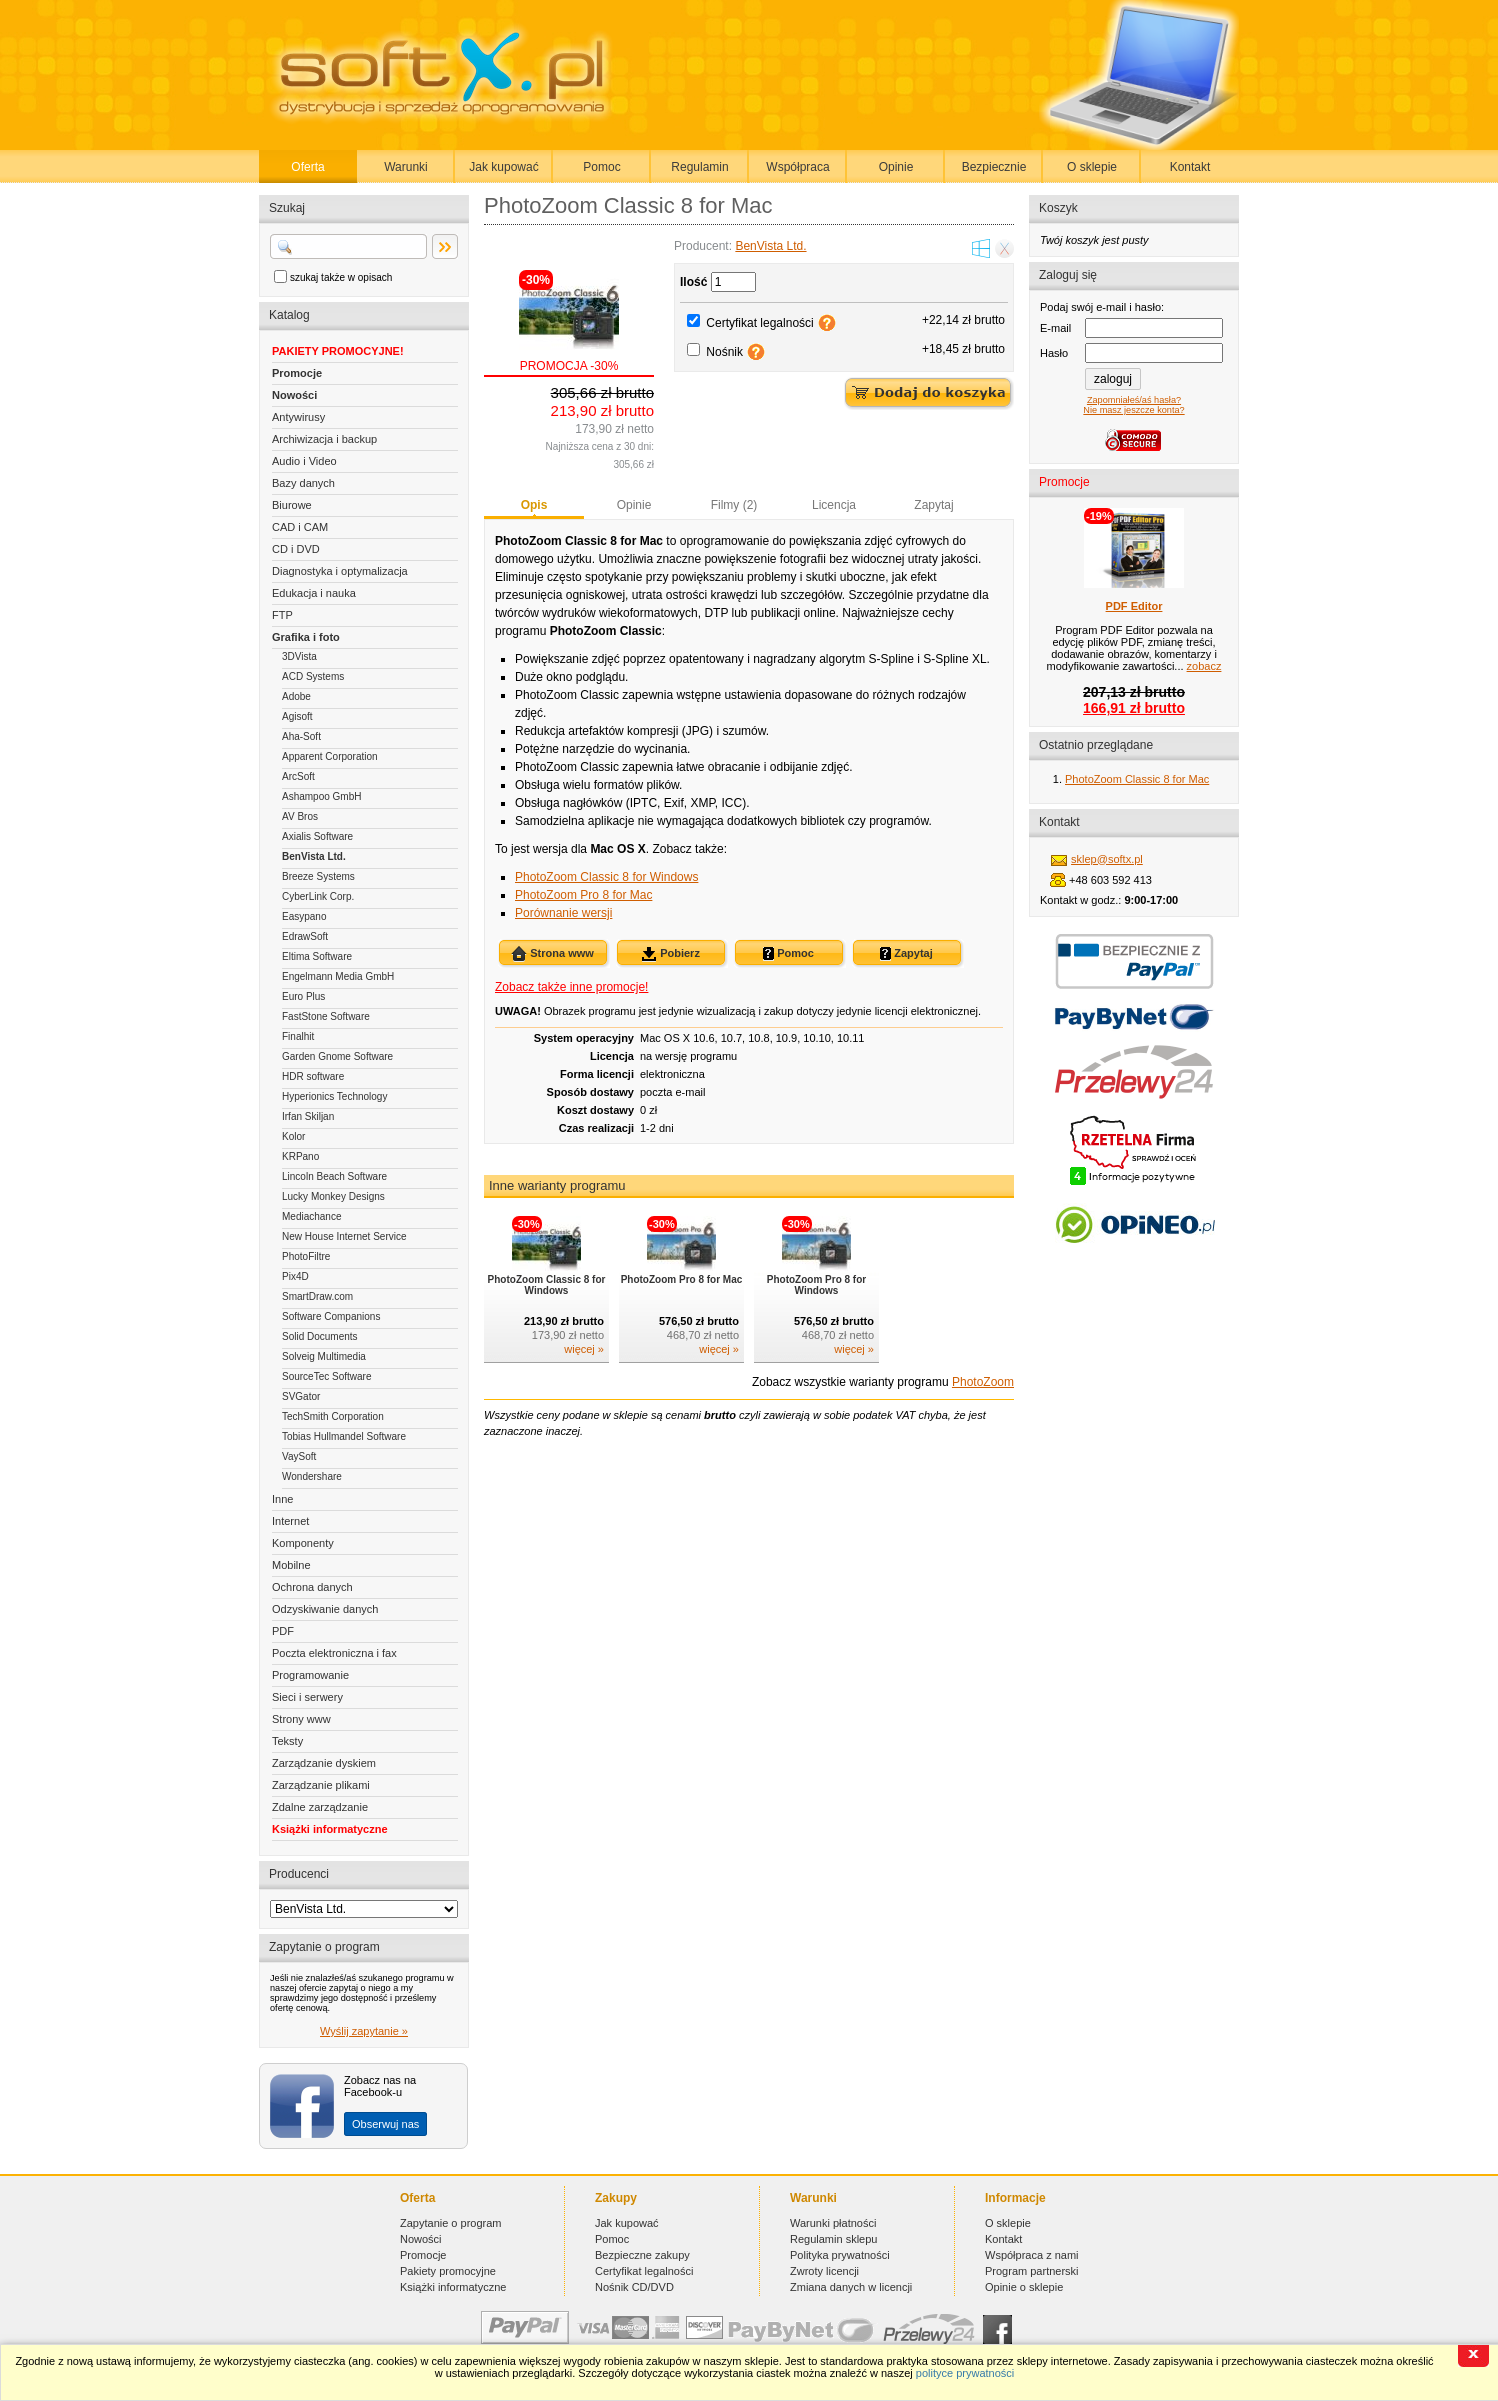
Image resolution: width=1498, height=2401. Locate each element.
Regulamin (699, 167)
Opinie (896, 167)
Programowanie (310, 1675)
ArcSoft (298, 776)
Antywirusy (298, 417)
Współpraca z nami (1032, 2255)
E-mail (1055, 328)
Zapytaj (933, 505)
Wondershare (312, 1476)
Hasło (1054, 353)
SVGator (301, 1396)
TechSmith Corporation (333, 1416)
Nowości (294, 395)
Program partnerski (1032, 2271)
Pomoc (601, 167)
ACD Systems (313, 676)
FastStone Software (326, 1016)
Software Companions (331, 1316)
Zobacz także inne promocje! (571, 987)
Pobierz (670, 954)
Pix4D (295, 1276)
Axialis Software (317, 836)
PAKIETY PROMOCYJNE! (338, 351)
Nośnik (724, 352)
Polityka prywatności (840, 2255)
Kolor (293, 1136)
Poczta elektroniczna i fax (334, 1653)
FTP (282, 615)
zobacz (1204, 666)
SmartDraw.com (317, 1296)
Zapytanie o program (451, 2223)
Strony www (301, 1719)
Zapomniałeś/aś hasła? (1134, 400)
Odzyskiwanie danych (325, 1609)
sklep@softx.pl (1107, 859)
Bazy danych (303, 483)
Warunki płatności (833, 2223)
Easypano (304, 916)
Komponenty (303, 1543)
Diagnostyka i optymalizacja (340, 571)
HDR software (313, 1076)
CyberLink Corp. (318, 896)
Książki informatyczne (330, 1829)
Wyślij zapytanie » (364, 2031)
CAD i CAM (300, 527)
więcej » (584, 1349)
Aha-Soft (301, 736)
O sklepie (1092, 167)
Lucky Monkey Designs (333, 1196)
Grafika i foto (306, 637)
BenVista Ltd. (314, 856)
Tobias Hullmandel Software (344, 1436)
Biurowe (292, 505)
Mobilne (291, 1565)
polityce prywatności (965, 2373)
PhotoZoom (983, 1382)
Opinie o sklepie (1024, 2287)
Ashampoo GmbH (321, 796)
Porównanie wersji (563, 913)
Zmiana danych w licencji (851, 2287)
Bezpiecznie (994, 167)
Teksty (287, 1741)
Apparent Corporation (330, 756)
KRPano (300, 1156)
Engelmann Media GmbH (338, 976)
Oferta (307, 167)
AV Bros (300, 816)
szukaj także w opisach (341, 277)
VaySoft (299, 1456)
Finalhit (298, 1036)
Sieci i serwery (307, 1697)
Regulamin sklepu (833, 2239)
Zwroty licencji (824, 2271)
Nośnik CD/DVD (634, 2287)
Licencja (834, 505)
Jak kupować (503, 167)
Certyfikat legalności (759, 323)
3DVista (299, 656)
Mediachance (311, 1216)
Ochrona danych (312, 1587)
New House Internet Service (344, 1236)
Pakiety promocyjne (448, 2271)
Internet (290, 1521)
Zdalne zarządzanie (320, 1807)
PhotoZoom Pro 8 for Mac (583, 895)
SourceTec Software (327, 1376)
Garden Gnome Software (337, 1056)
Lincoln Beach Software (334, 1176)
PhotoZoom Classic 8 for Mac (1137, 779)
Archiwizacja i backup (324, 439)
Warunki (406, 167)
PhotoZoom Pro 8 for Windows (816, 1285)
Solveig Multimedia (324, 1356)
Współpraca (797, 167)
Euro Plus (303, 996)
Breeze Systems (318, 876)
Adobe (296, 696)
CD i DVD (296, 549)
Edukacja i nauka (314, 593)
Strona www (552, 954)
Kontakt (1190, 167)
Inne (282, 1499)
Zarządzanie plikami (321, 1785)
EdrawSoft (305, 936)
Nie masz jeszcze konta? (1133, 410)
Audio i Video (304, 461)
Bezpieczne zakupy (642, 2255)
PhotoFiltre (306, 1256)
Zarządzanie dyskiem (324, 1763)
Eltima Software (317, 956)
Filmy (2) (734, 505)
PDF (283, 1631)
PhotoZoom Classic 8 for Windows (606, 877)
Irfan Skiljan (308, 1116)
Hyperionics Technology (334, 1096)
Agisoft (297, 716)
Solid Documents (320, 1336)
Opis (534, 505)
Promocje (297, 373)
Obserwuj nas (385, 2124)
